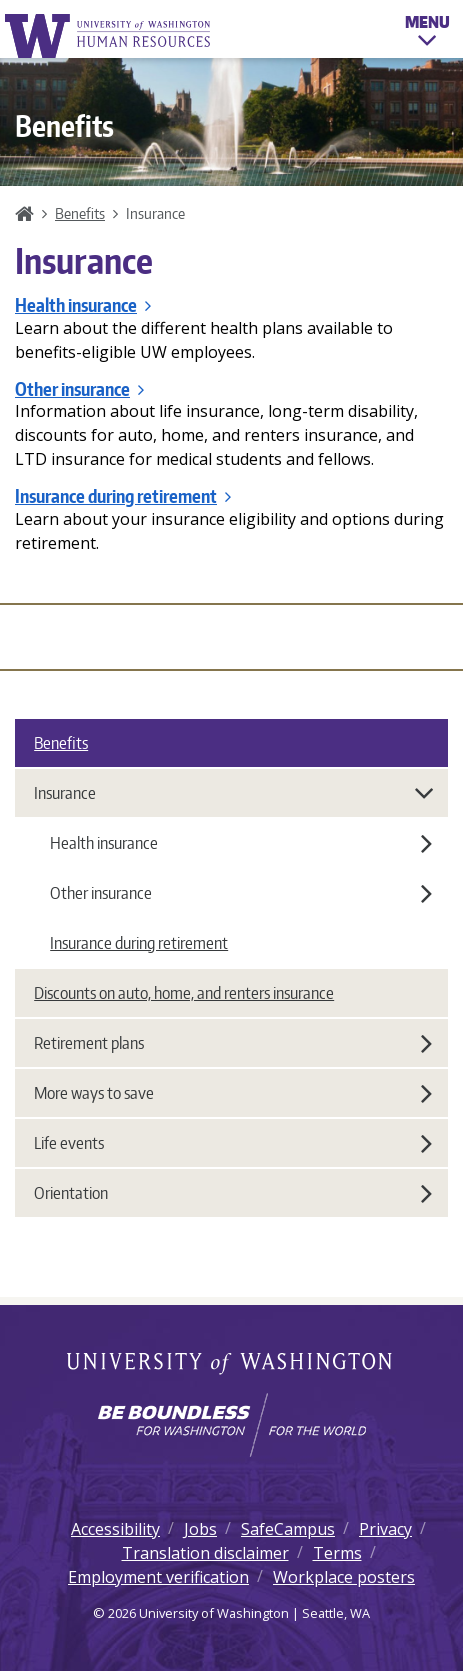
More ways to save (233, 1093)
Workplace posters (344, 1577)
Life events (233, 1143)
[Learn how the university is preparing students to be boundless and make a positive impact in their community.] (231, 1425)
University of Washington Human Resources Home (109, 35)
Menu (427, 34)
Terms (337, 1553)
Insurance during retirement (123, 496)
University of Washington (231, 1365)
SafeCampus (288, 1529)
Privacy (385, 1529)
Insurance (234, 793)
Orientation (233, 1193)
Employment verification (158, 1577)
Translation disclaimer (205, 1553)
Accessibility (115, 1529)
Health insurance (83, 305)
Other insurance (79, 389)
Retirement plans (233, 1043)
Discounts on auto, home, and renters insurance (184, 993)
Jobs (200, 1529)
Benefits (80, 213)
